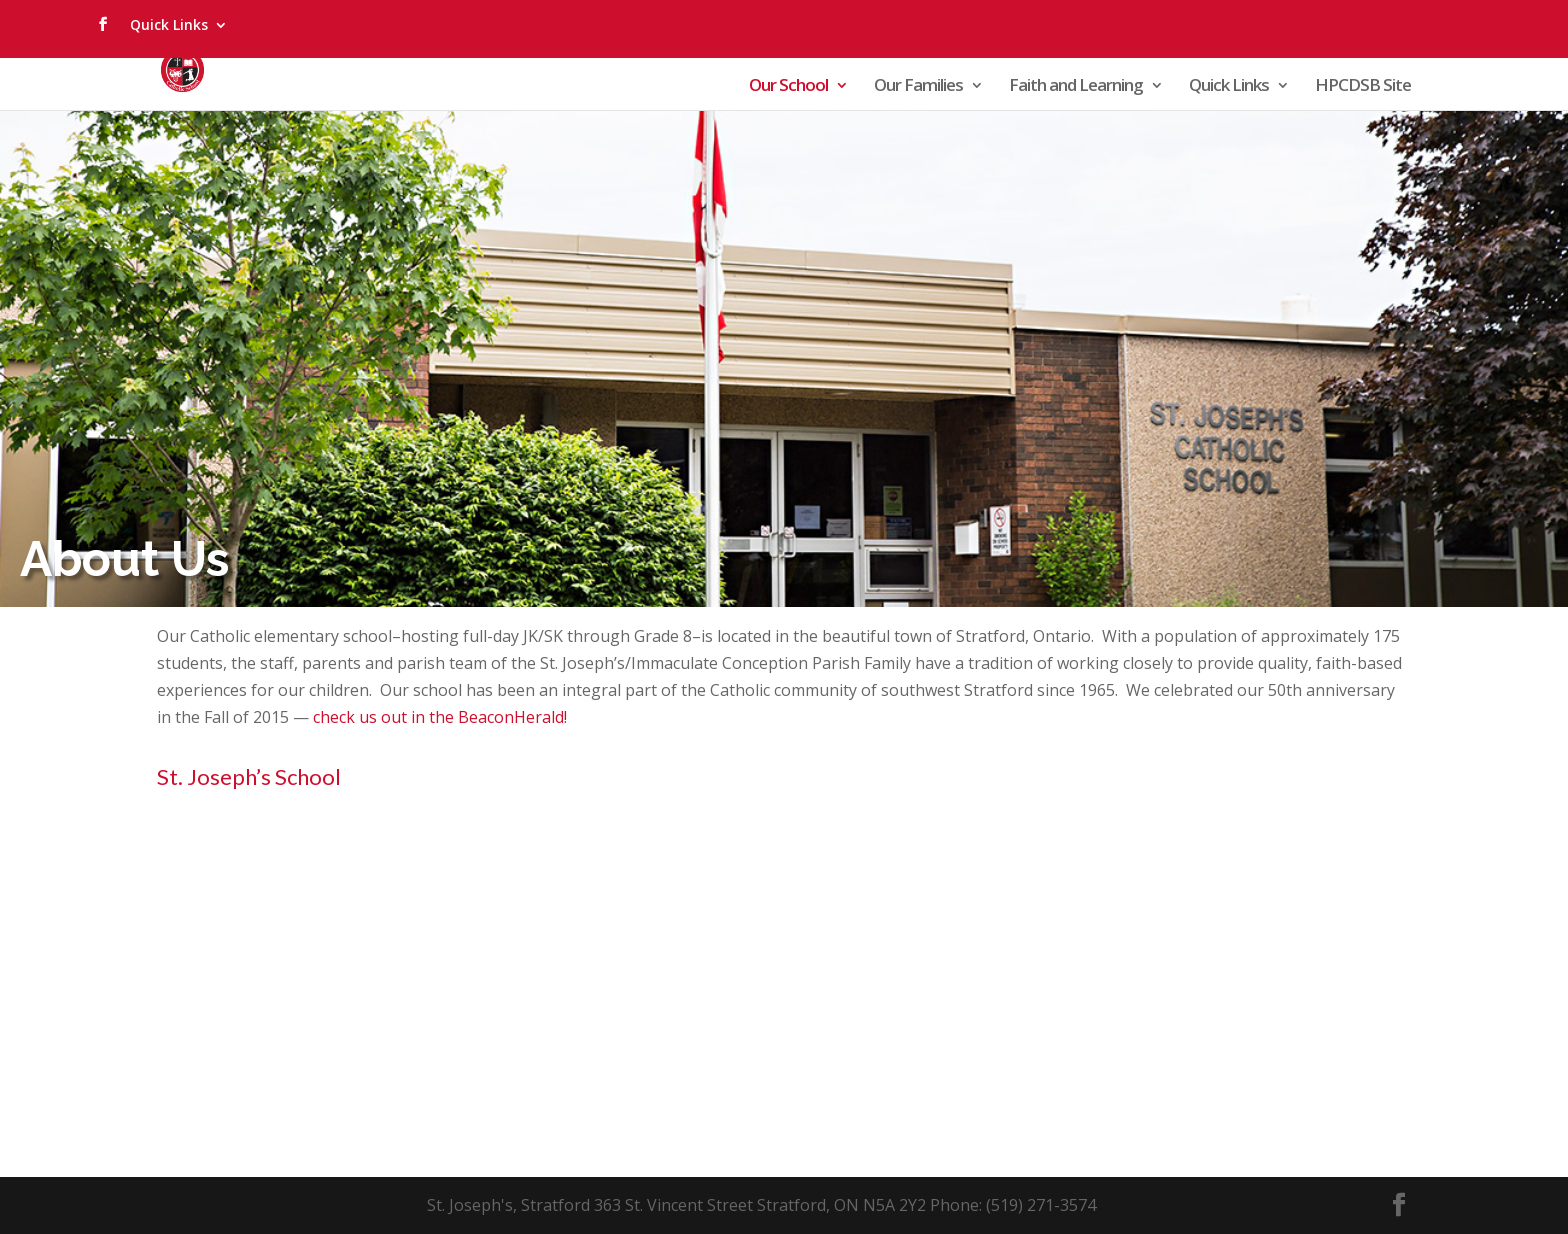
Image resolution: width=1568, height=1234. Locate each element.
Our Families (918, 87)
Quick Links (169, 24)
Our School (788, 87)
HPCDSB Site (1363, 87)
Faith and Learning (1076, 87)
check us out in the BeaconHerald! (440, 717)
